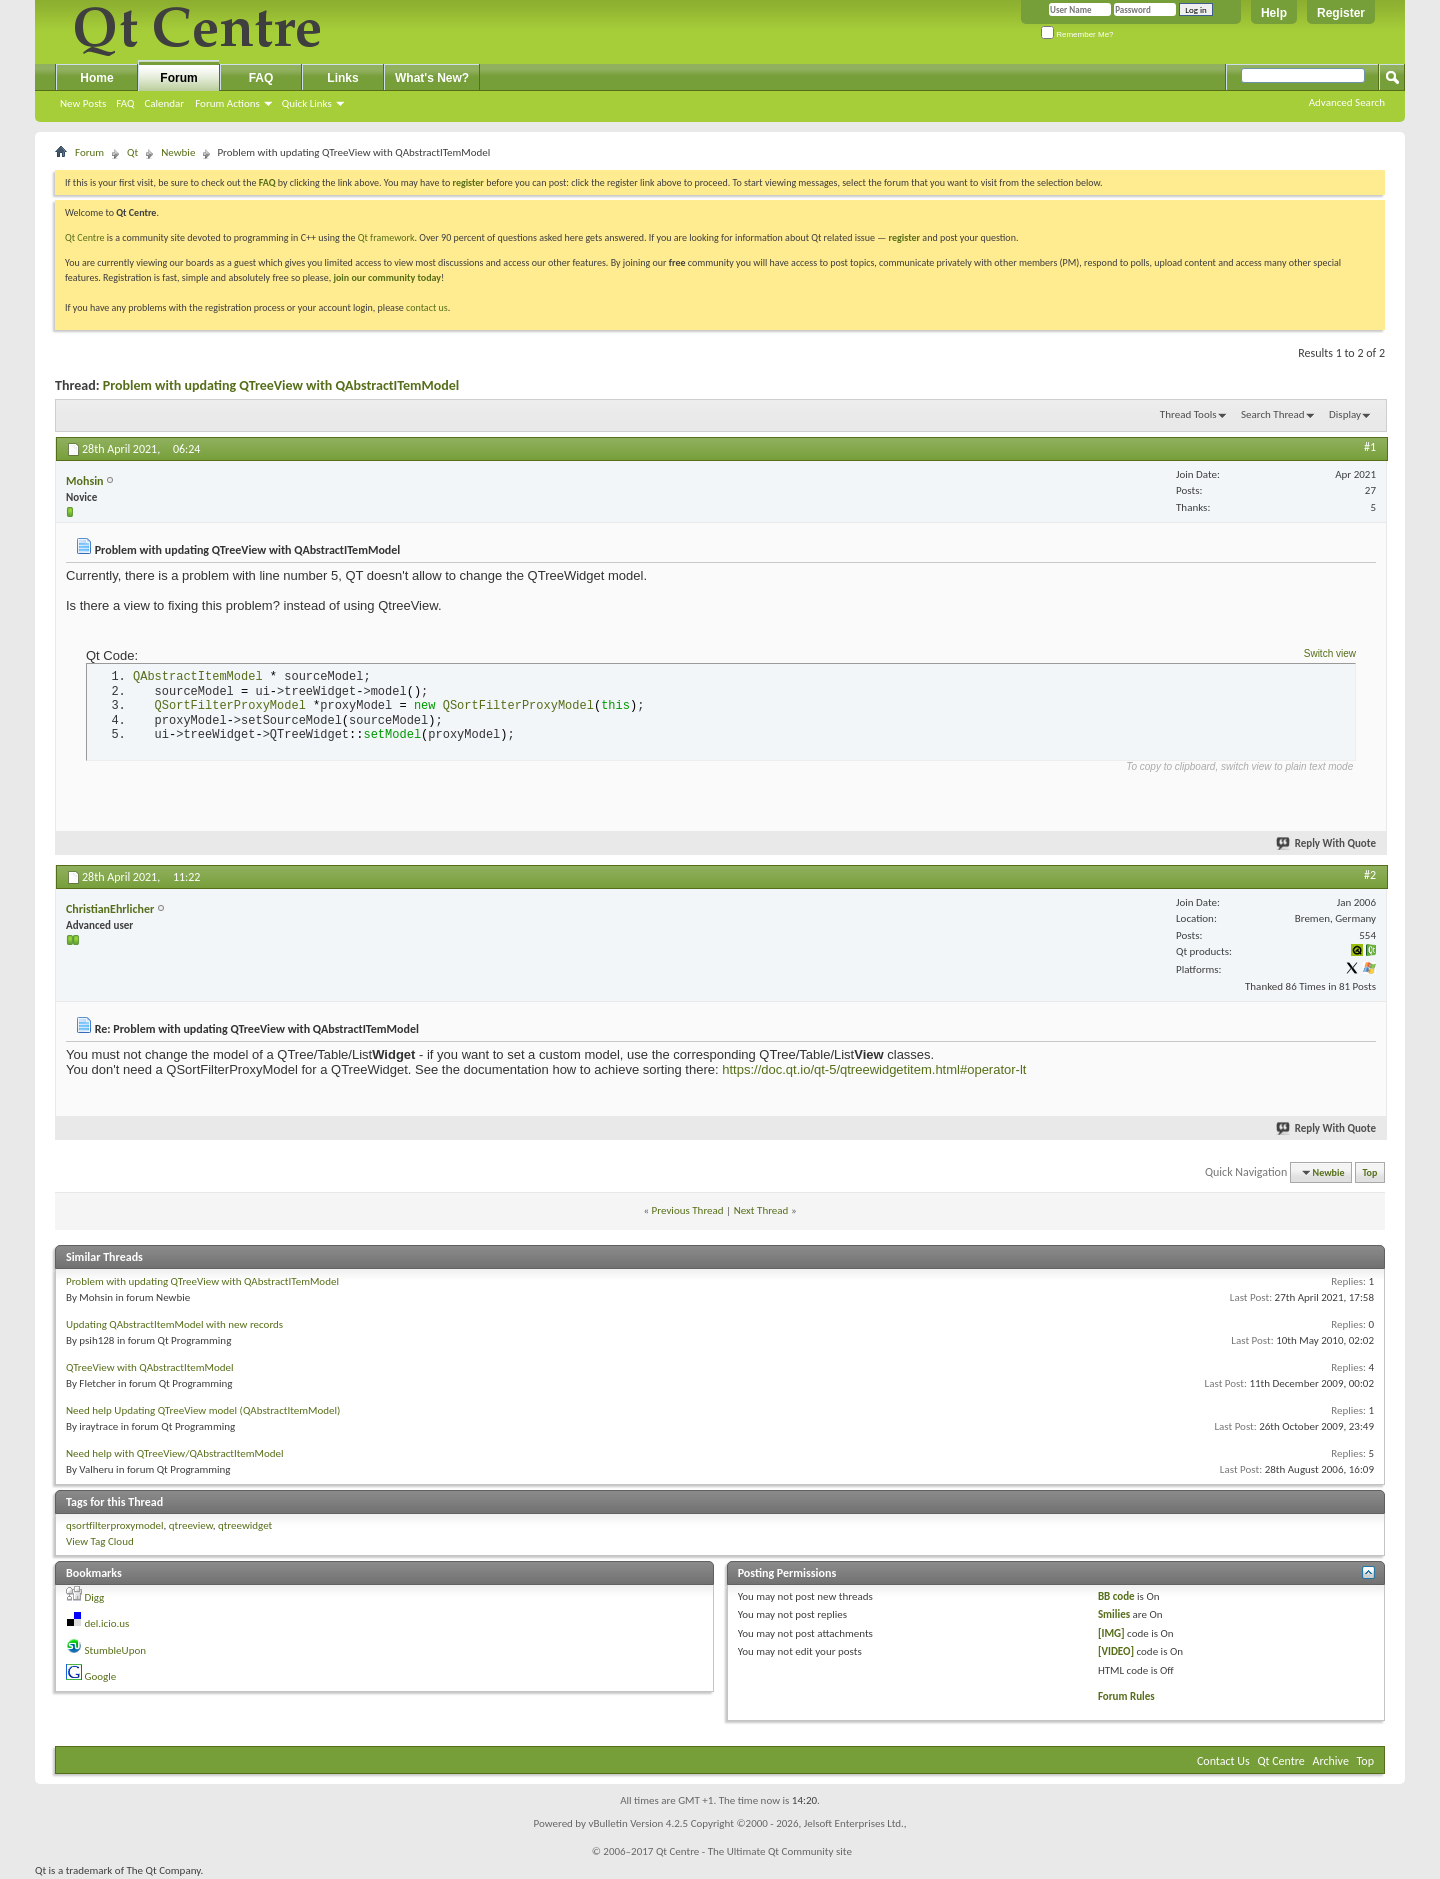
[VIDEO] (1116, 1651)
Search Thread (1273, 414)
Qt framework (386, 237)
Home (96, 78)
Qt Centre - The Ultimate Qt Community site (754, 1851)
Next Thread (761, 1210)
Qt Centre (85, 237)
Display (1345, 414)
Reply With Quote (1327, 843)
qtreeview (191, 1525)
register (904, 237)
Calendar (164, 103)
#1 (1370, 447)
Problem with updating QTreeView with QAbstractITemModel (281, 385)
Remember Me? (1077, 34)
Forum (178, 78)
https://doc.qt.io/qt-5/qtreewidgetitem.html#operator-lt (874, 1069)
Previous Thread (688, 1210)
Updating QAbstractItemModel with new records (174, 1324)
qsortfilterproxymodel (115, 1525)
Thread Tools (1188, 414)
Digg (95, 1597)
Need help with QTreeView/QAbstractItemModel (175, 1453)
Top (1370, 1172)
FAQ (125, 103)
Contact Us (1223, 1761)
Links (342, 78)
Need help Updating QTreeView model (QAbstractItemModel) (203, 1410)
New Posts (83, 103)
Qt (132, 152)
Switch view (1330, 653)
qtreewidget (245, 1525)
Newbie (178, 152)
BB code (1116, 1596)
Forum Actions (227, 103)
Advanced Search (1347, 102)
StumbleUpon (116, 1650)
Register (1341, 13)
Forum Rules (1126, 1696)
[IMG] (1111, 1633)
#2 (1370, 875)
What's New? (432, 78)
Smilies (1114, 1614)
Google (101, 1676)
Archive (1331, 1761)
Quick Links (307, 103)
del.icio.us (107, 1623)
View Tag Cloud (100, 1541)
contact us (427, 307)
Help (1274, 13)
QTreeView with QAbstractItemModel (150, 1367)
